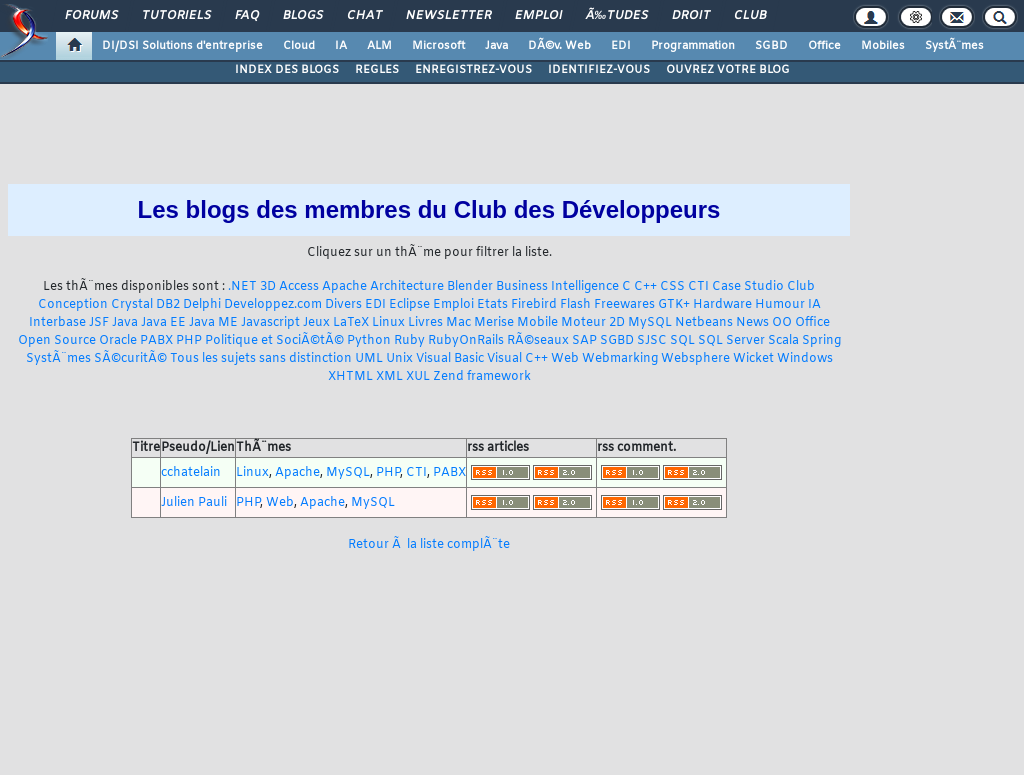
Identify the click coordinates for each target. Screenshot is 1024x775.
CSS (672, 287)
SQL (682, 341)
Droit (691, 16)
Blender (470, 287)
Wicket (753, 359)
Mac (458, 323)
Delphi (202, 305)
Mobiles (883, 46)
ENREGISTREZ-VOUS (473, 70)
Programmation (693, 46)
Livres (425, 323)
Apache (344, 287)
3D (268, 287)
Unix (399, 359)
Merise (494, 323)
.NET (242, 287)
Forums (91, 16)
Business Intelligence (557, 287)
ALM (379, 46)
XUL (418, 377)
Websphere (695, 359)
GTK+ (674, 305)
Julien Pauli (194, 503)
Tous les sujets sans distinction (261, 359)
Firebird (534, 305)
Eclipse (409, 305)
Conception (73, 305)
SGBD (771, 46)
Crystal (132, 305)
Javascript (270, 323)
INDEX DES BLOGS (287, 70)
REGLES (377, 70)
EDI (621, 46)
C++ (645, 287)
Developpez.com (273, 305)
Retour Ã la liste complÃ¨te (429, 545)
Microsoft (438, 46)
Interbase (57, 323)
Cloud (299, 46)
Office (824, 46)
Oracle (118, 341)
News (752, 323)
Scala (783, 341)
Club (750, 16)
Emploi (538, 16)
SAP (584, 341)
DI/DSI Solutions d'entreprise (182, 46)
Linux (388, 323)
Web (565, 359)
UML (369, 359)
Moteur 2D (593, 323)
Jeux (316, 323)
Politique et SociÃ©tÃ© (274, 341)
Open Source (57, 341)
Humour (780, 305)
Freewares (624, 305)
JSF (99, 323)
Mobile (537, 323)
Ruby (409, 341)
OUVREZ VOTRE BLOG (728, 70)
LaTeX (351, 323)
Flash (575, 305)
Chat (364, 16)
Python (369, 341)
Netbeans (704, 323)
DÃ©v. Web (559, 46)
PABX (156, 341)
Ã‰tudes (617, 16)
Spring (821, 341)
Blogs (303, 16)
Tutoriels (176, 16)
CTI (698, 287)
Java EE (163, 323)
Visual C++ (517, 359)
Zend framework (482, 377)
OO (782, 323)
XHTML (350, 377)
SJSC (652, 341)
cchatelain (191, 473)
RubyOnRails (466, 341)
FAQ (247, 16)
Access (299, 287)
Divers (343, 305)
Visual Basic (450, 359)
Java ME (213, 323)
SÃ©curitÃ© (130, 359)
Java (496, 46)
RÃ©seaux (538, 341)
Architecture (407, 287)
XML (389, 377)
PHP (189, 341)
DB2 (168, 305)
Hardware (722, 305)
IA (341, 46)
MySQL (650, 323)
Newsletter (448, 16)
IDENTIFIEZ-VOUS (599, 70)
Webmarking (620, 359)
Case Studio (748, 287)
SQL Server (731, 341)
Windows (805, 359)
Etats (492, 305)
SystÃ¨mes (954, 46)
